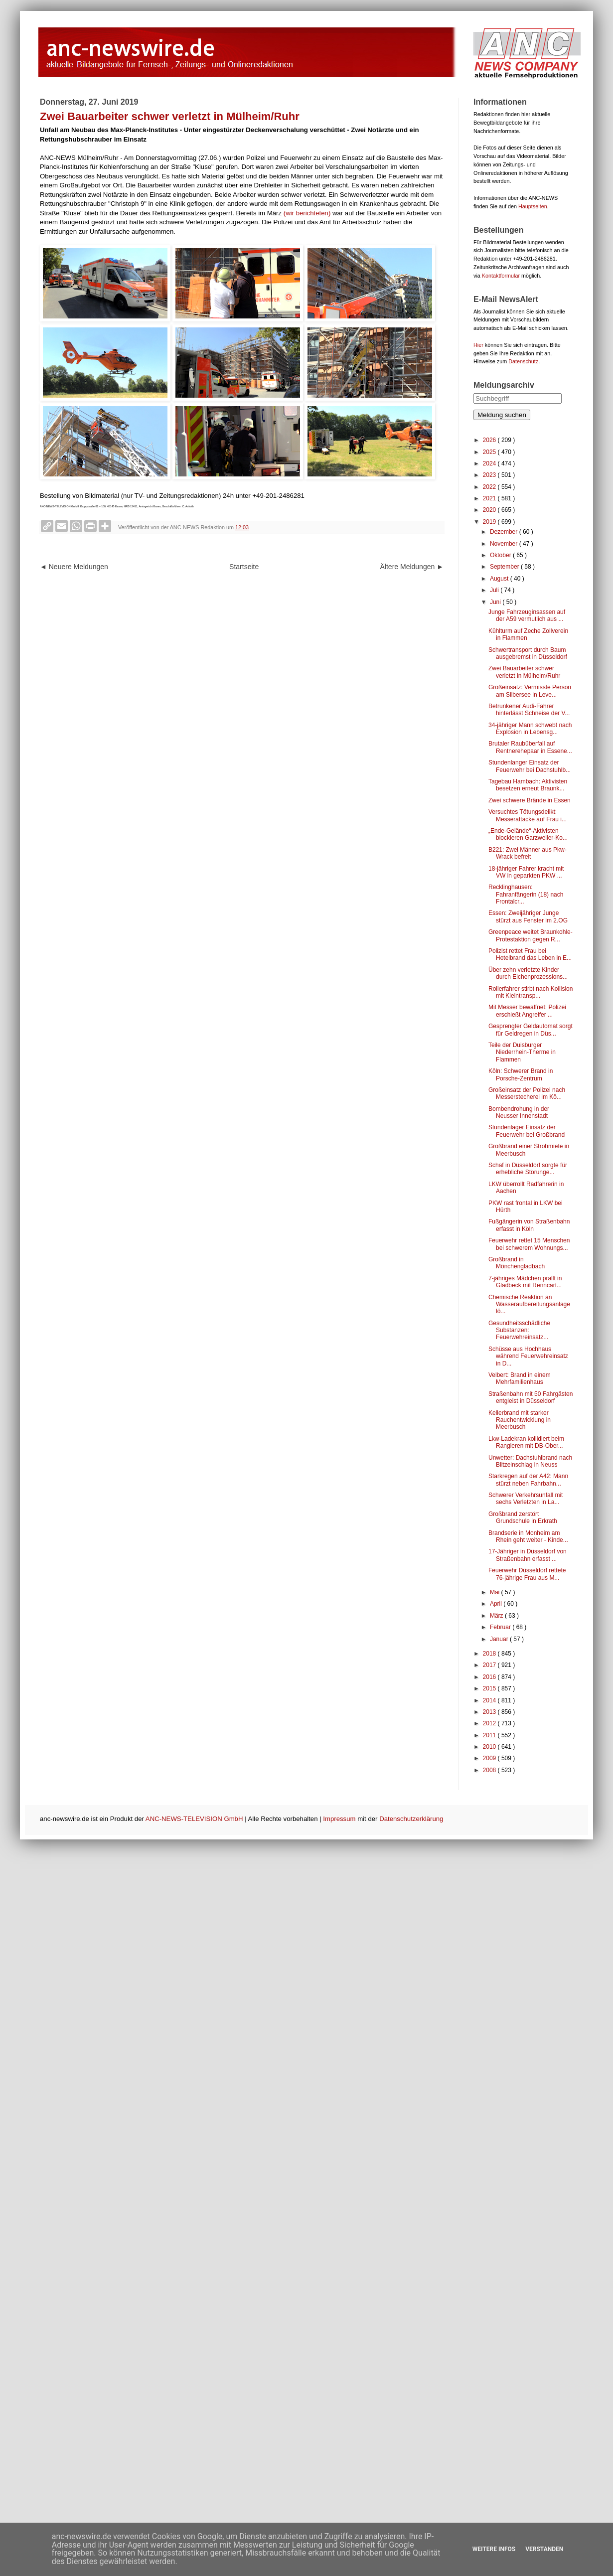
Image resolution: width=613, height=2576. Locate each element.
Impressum (339, 1818)
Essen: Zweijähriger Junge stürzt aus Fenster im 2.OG (528, 916)
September (505, 566)
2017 (490, 1665)
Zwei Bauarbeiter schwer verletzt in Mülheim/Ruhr (524, 672)
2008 (490, 1770)
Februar (501, 1627)
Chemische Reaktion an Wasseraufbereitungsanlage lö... (529, 1304)
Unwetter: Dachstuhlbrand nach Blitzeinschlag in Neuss (530, 1461)
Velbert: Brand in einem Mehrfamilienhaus (519, 1378)
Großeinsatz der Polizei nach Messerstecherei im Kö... (526, 1093)
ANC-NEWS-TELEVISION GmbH (194, 1818)
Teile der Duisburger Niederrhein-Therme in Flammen (522, 1052)
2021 (490, 498)
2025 (490, 452)
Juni (496, 602)
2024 (490, 463)
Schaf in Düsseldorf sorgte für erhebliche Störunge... (527, 1169)
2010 (490, 1746)
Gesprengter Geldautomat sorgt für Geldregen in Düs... (530, 1030)
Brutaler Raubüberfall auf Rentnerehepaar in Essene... (530, 747)
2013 (490, 1711)
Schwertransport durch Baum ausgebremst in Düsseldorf (527, 653)
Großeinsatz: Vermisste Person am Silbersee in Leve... (529, 691)
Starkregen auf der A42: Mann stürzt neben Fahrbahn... (528, 1480)
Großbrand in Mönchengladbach (516, 1263)
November (504, 543)
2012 (490, 1723)
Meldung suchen (501, 415)
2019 (490, 521)
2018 (490, 1653)
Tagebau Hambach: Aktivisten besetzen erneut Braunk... (527, 785)
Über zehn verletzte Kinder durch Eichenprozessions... (528, 973)
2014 (490, 1700)
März (497, 1615)
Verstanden (544, 2549)
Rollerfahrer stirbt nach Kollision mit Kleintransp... (530, 992)
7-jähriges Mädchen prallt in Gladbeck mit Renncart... (525, 1282)
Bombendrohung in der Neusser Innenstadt (518, 1112)
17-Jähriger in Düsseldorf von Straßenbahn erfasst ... (527, 1555)
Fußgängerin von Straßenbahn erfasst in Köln (529, 1225)
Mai (495, 1592)
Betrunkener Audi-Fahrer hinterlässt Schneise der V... (529, 710)
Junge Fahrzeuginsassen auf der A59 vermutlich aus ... (526, 615)
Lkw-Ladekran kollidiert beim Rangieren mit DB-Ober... (526, 1442)
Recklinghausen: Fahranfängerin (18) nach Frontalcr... (525, 894)
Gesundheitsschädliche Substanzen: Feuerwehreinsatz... (519, 1330)
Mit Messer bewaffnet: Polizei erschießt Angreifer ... (527, 1011)
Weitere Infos (493, 2549)
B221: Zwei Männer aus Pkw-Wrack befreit (527, 853)
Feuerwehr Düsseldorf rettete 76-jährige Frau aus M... (527, 1574)
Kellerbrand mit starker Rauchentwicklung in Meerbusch (519, 1420)
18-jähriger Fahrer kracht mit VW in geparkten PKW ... (526, 872)
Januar (500, 1639)
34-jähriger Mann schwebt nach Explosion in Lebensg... (530, 729)
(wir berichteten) (307, 213)
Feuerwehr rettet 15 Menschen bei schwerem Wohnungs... (529, 1244)
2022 (490, 486)
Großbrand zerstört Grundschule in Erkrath (522, 1517)
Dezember (504, 531)
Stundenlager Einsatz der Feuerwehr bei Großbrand (526, 1131)
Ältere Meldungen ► (412, 567)
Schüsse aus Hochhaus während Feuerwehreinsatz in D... (528, 1356)
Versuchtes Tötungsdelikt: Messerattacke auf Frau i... (527, 815)
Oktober (501, 555)
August (500, 578)
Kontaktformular (501, 276)
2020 (490, 509)
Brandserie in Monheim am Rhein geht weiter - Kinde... (528, 1536)
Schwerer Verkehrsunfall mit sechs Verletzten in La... (525, 1499)
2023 (490, 474)
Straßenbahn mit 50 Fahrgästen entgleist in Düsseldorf (530, 1397)
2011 (490, 1735)
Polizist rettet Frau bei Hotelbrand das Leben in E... (530, 954)
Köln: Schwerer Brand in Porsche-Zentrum (520, 1074)
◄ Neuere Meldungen (74, 567)
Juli (495, 590)
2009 (490, 1758)
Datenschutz (523, 361)
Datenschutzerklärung (411, 1818)
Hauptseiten (532, 206)
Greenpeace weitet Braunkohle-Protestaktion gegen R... (530, 935)
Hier (478, 345)
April (496, 1603)
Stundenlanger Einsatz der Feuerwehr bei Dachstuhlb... (529, 766)
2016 (490, 1676)
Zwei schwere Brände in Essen (529, 800)
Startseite (244, 567)
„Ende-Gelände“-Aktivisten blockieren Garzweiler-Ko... (528, 834)
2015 (490, 1688)
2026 (490, 440)
